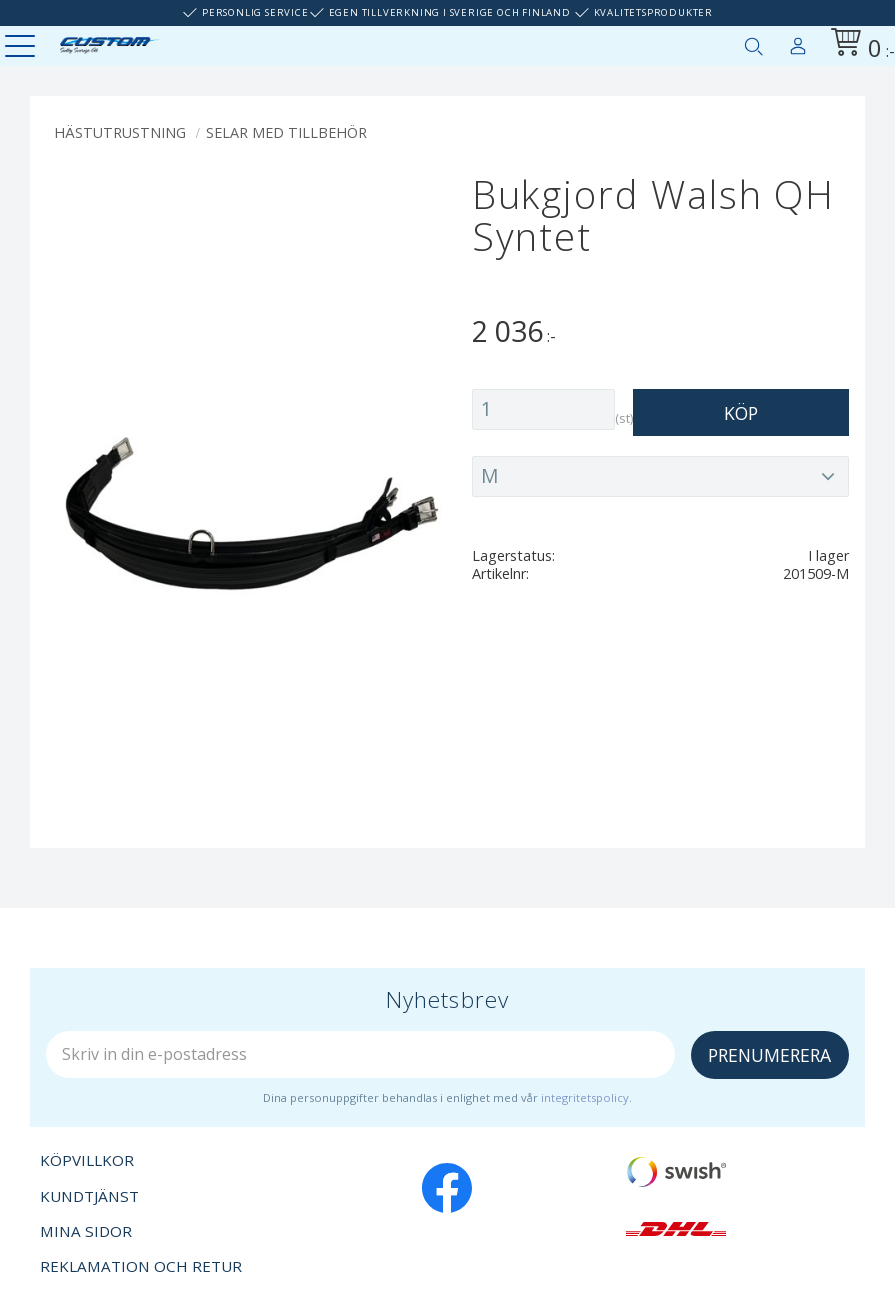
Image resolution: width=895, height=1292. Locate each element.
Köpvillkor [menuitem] (87, 1160)
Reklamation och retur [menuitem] (141, 1266)
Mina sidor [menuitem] (798, 42)
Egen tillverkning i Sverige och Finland (450, 12)
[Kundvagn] (859, 45)
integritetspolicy (585, 1097)
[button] (22, 47)
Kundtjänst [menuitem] (89, 1196)
